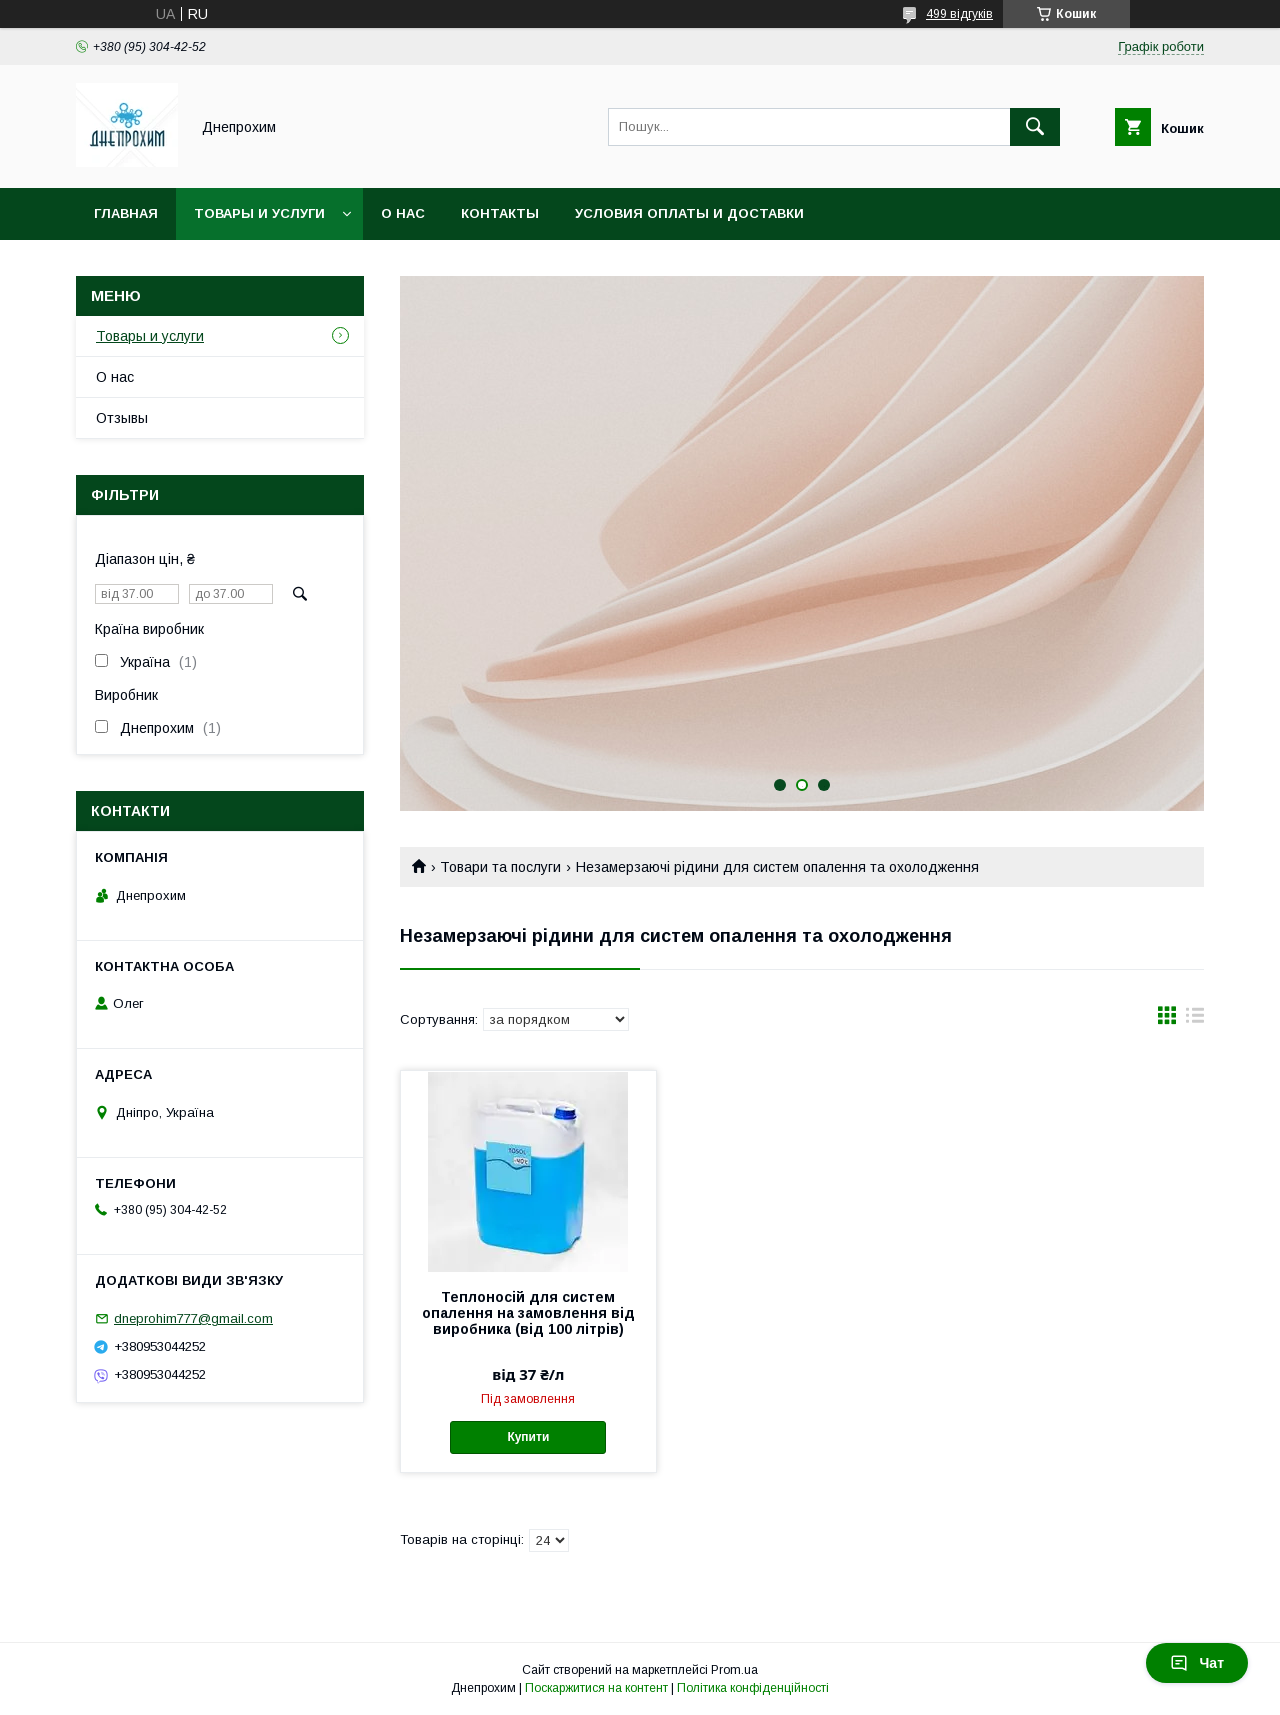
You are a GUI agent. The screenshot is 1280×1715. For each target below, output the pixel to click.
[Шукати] (1035, 127)
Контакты (500, 213)
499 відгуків (959, 14)
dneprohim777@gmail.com (193, 1318)
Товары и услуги (259, 213)
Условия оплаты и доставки (689, 213)
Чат (1197, 1663)
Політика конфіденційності (753, 1688)
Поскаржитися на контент (596, 1688)
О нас (403, 213)
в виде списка (1195, 1020)
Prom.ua (734, 1670)
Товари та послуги (500, 867)
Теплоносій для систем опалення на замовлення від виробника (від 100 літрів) (528, 1313)
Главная (126, 213)
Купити (528, 1437)
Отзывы (122, 418)
